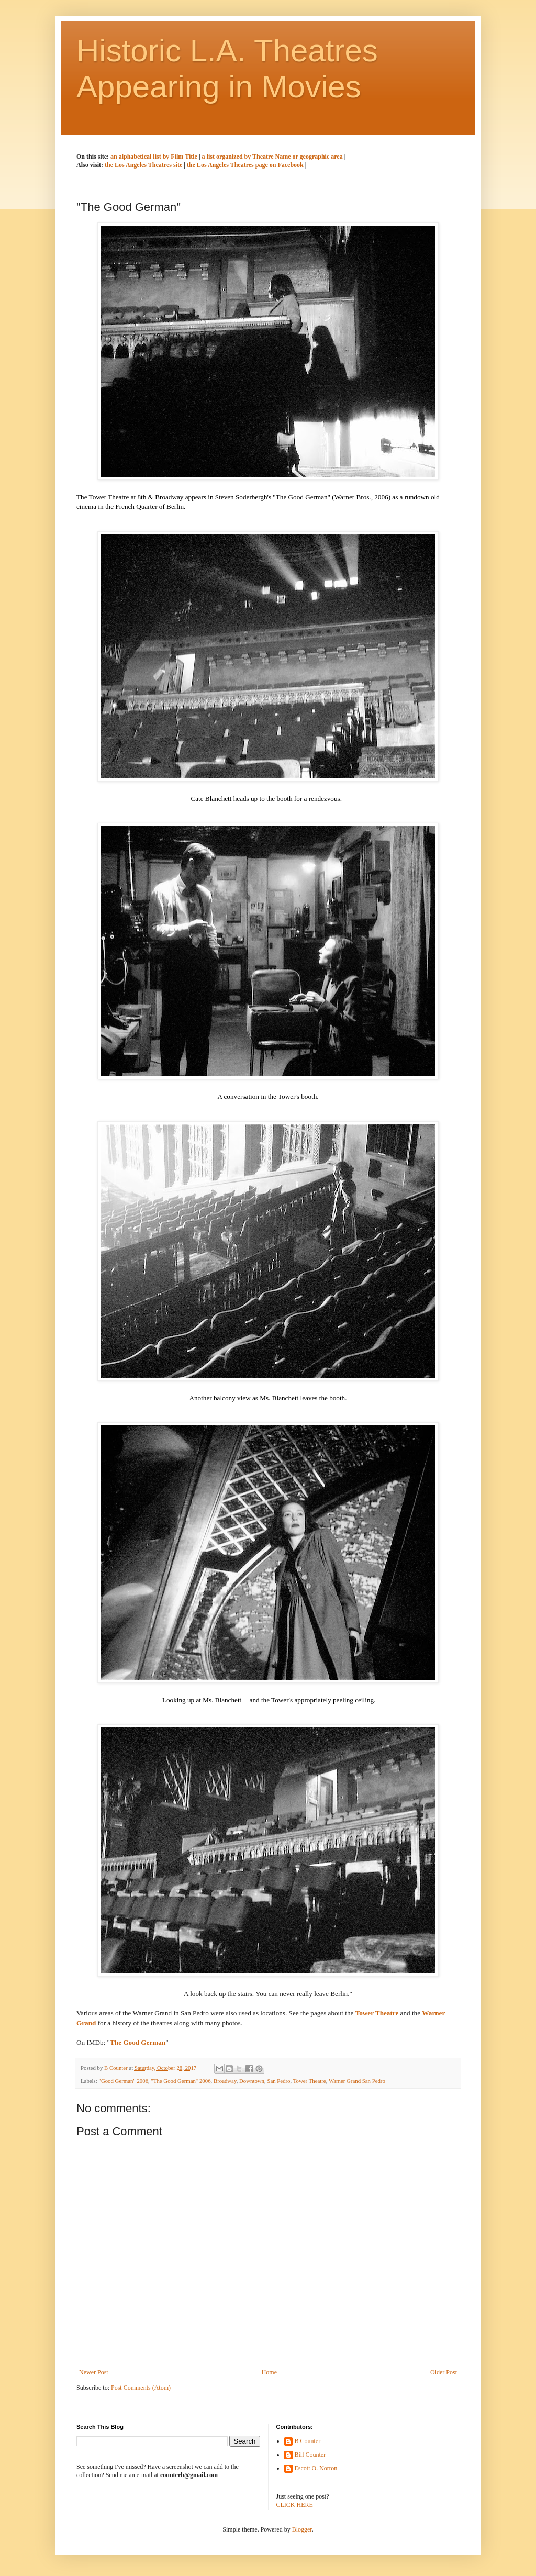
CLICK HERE (294, 2504)
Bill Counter (310, 2454)
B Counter (308, 2441)
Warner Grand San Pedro (357, 2081)
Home (269, 2372)
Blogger (302, 2529)
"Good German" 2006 (123, 2081)
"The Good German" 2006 (180, 2081)
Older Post (443, 2372)
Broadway (225, 2081)
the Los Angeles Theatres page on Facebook (245, 165)
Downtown (251, 2081)
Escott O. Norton (316, 2468)
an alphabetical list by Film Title (154, 156)
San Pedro (278, 2081)
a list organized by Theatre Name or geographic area (273, 156)
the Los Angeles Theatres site (143, 165)
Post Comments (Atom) (141, 2387)
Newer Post (93, 2372)
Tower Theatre (309, 2081)
